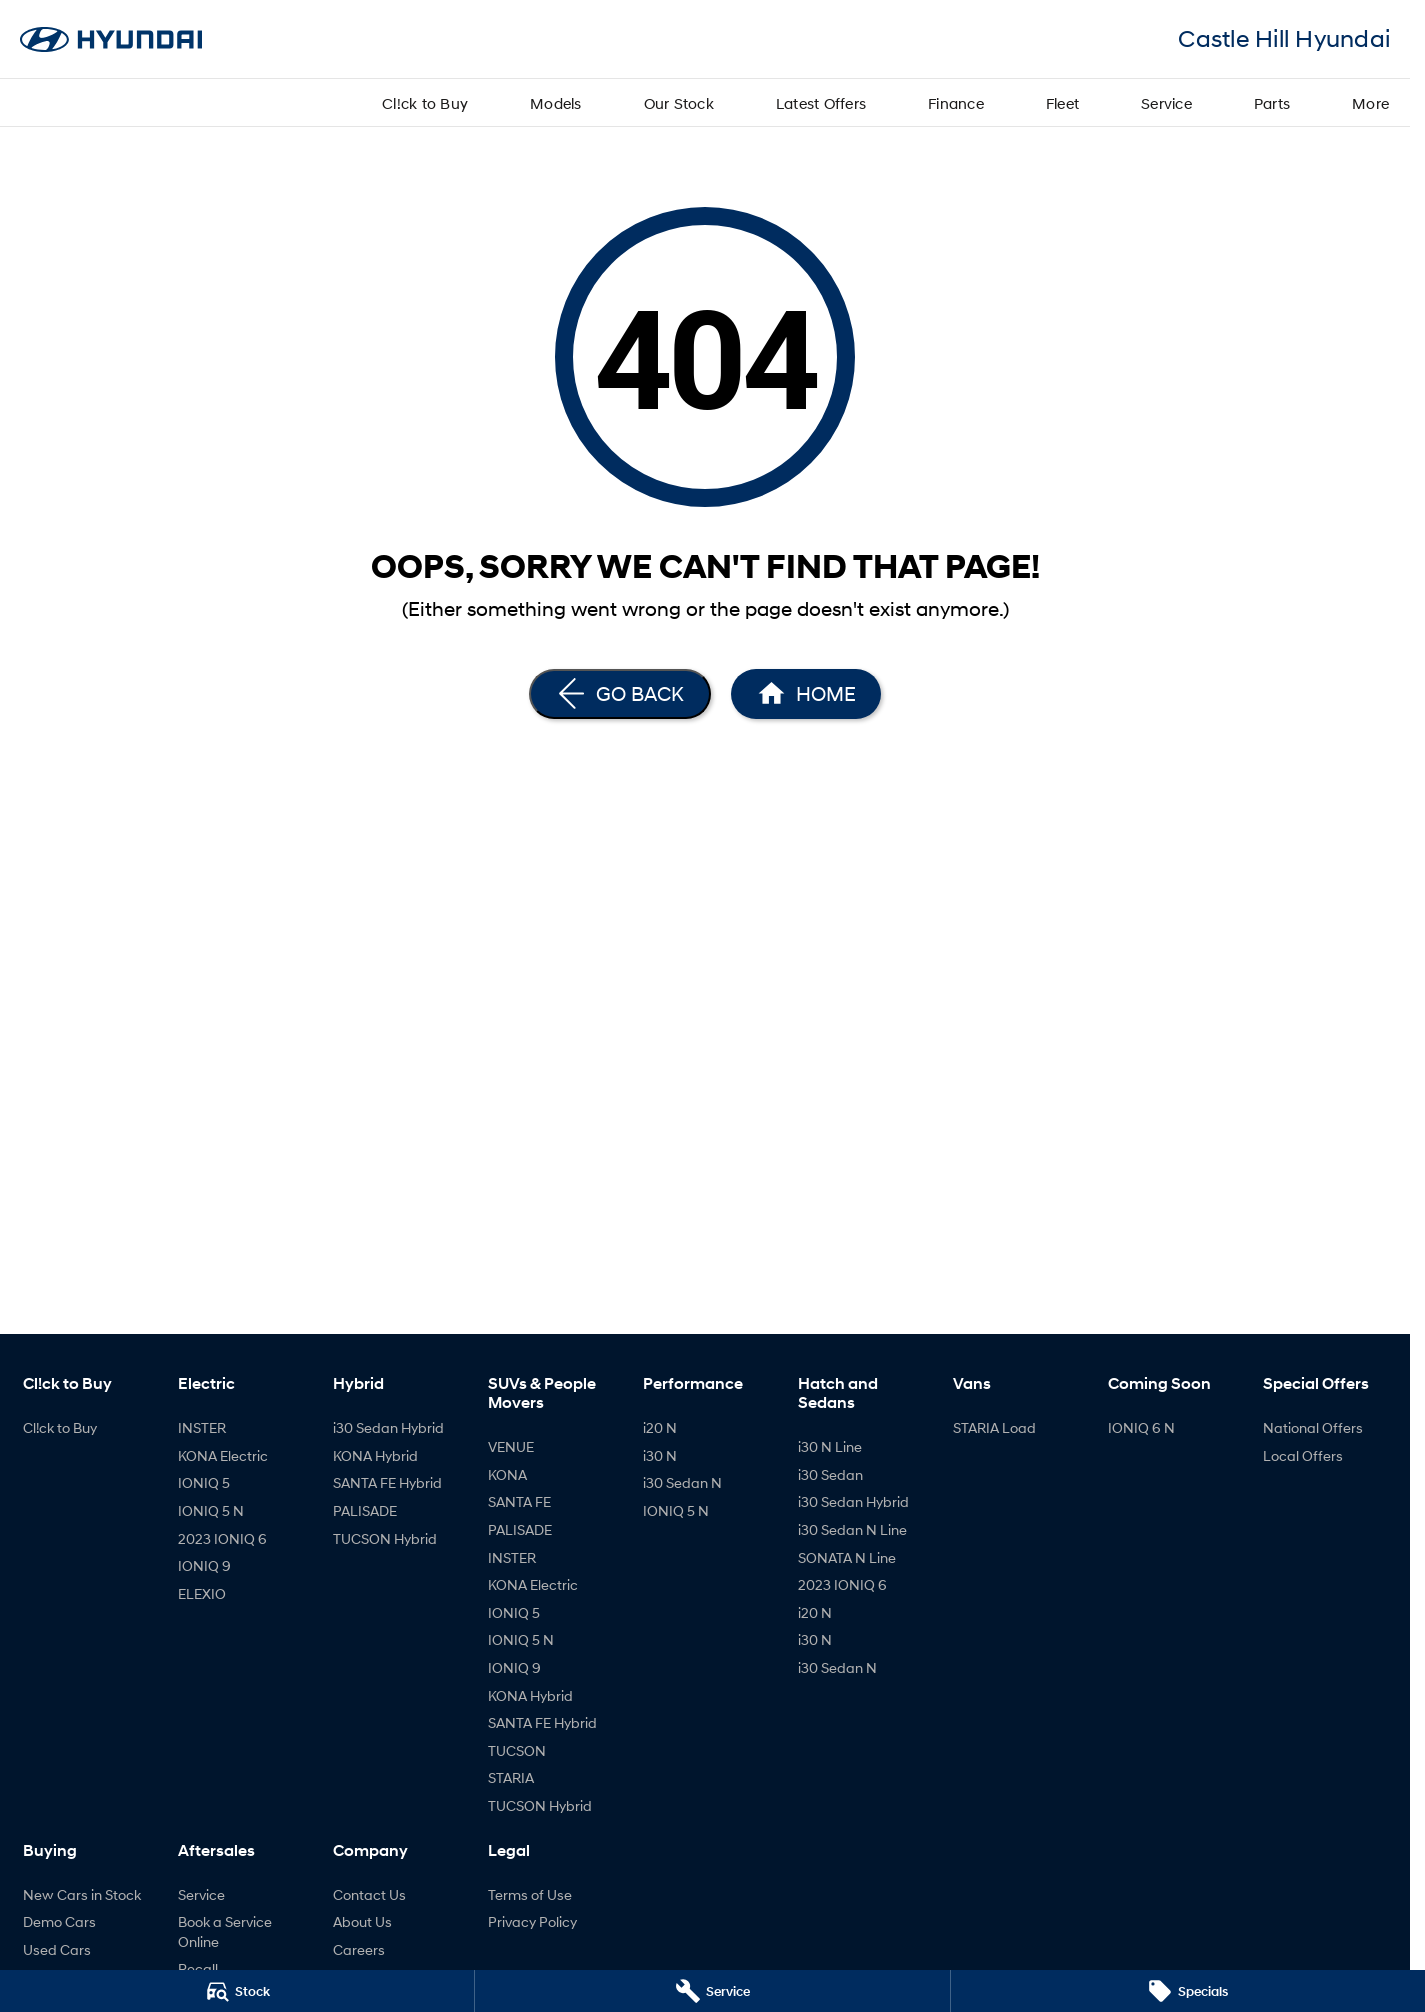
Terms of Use (530, 1894)
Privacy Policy (532, 1921)
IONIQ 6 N (1141, 1427)
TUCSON (517, 1750)
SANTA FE (519, 1501)
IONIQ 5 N (211, 1510)
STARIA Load (994, 1427)
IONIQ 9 (204, 1565)
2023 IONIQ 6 (222, 1538)
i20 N (660, 1427)
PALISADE (365, 1510)
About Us (362, 1921)
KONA (507, 1474)
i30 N (660, 1455)
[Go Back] (620, 694)
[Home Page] (806, 694)
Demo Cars (59, 1921)
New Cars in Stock (82, 1894)
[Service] (712, 1991)
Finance (956, 103)
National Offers (1313, 1427)
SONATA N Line (847, 1557)
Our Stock (679, 103)
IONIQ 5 (204, 1482)
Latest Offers (821, 103)
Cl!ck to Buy (425, 103)
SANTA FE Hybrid (387, 1482)
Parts (1272, 103)
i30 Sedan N (682, 1482)
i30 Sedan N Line (852, 1529)
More (1370, 103)
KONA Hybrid (375, 1455)
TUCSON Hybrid (385, 1538)
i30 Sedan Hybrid (388, 1427)
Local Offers (1303, 1455)
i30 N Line (830, 1446)
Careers (359, 1949)
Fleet (1062, 103)
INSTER (202, 1427)
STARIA (511, 1777)
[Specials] (1188, 1991)
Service (1166, 103)
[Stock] (237, 1991)
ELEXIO (202, 1593)
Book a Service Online (225, 1931)
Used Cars (57, 1949)
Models (556, 103)
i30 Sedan (830, 1474)
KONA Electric (223, 1455)
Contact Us (369, 1894)
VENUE (511, 1446)
